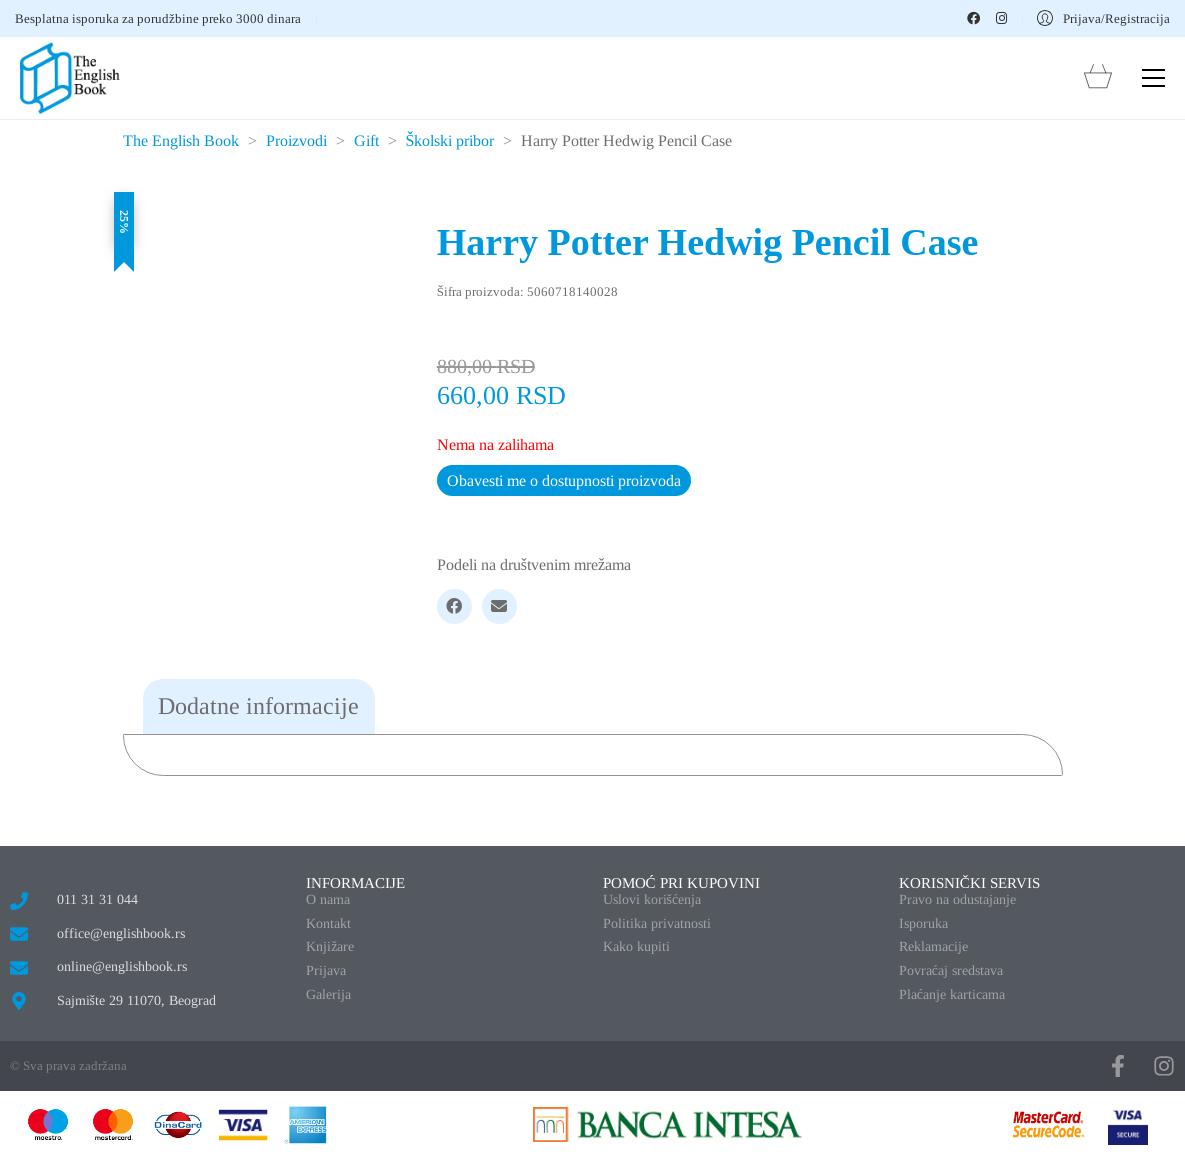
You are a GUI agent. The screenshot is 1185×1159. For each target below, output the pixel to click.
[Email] (499, 606)
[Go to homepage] (70, 78)
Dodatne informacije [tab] (258, 706)
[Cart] (1098, 78)
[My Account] (1103, 18)
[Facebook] (454, 606)
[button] (1153, 78)
